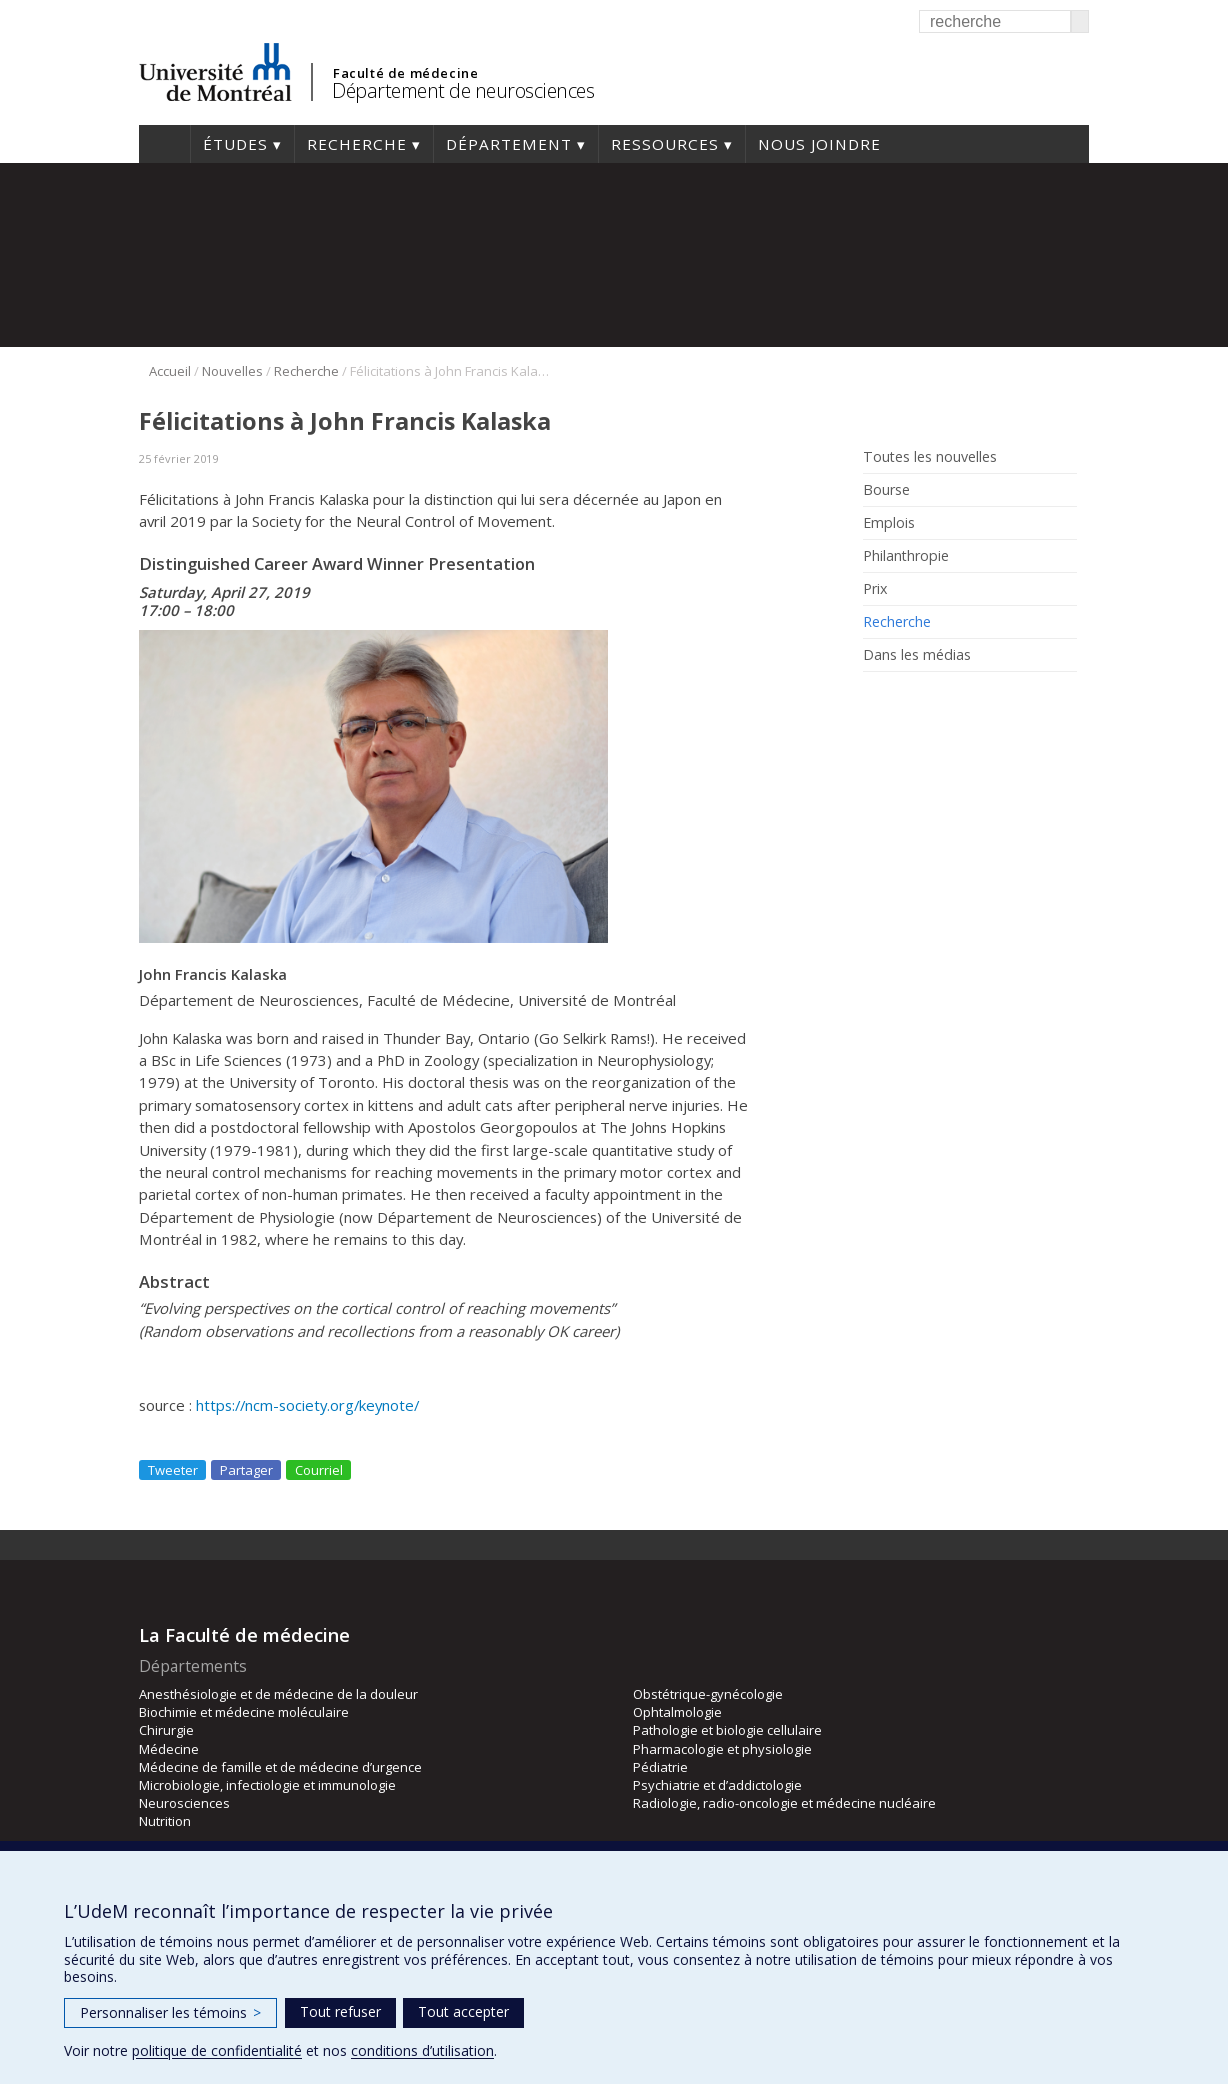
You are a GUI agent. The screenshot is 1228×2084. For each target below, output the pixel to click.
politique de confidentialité (217, 2050)
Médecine (169, 1749)
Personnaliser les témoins (170, 2012)
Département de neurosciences (463, 90)
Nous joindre (819, 144)
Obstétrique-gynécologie (708, 1694)
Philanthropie (906, 556)
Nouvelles (232, 371)
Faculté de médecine (405, 73)
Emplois (889, 523)
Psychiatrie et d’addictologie (717, 1785)
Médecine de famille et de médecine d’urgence (280, 1767)
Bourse (886, 490)
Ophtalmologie (677, 1712)
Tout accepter (463, 2011)
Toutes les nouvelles (930, 457)
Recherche (357, 144)
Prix (875, 589)
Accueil (164, 144)
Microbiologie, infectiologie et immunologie (267, 1785)
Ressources (665, 144)
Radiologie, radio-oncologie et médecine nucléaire (784, 1803)
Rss (876, 700)
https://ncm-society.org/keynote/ (305, 1405)
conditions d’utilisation (422, 2050)
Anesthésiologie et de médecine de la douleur (278, 1694)
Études (235, 144)
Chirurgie (166, 1730)
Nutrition (165, 1821)
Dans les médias (917, 655)
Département (509, 144)
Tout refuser (340, 2011)
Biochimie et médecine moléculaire (244, 1712)
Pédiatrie (660, 1767)
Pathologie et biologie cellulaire (727, 1730)
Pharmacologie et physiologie (722, 1749)
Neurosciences (184, 1803)
